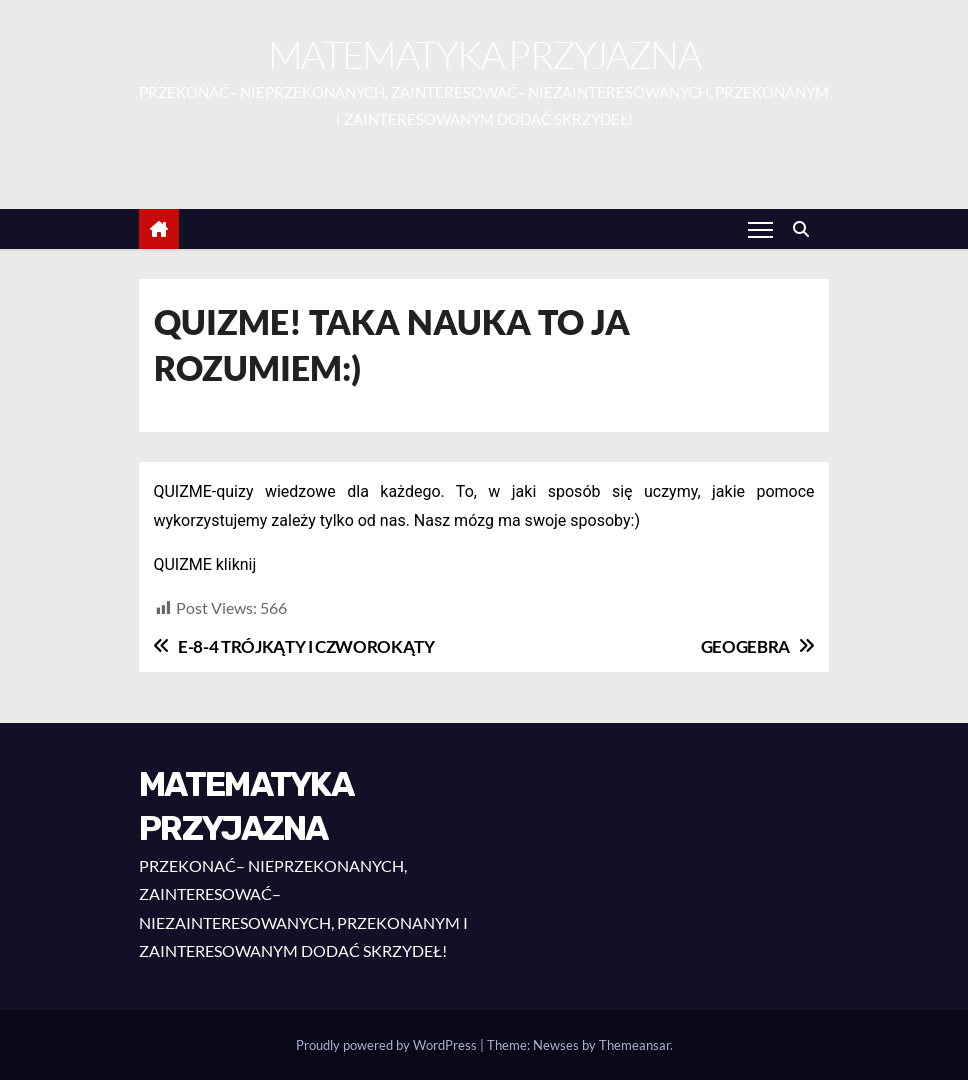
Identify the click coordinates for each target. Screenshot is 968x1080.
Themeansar (634, 1045)
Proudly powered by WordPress (388, 1045)
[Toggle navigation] (760, 229)
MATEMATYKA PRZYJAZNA (484, 54)
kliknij (236, 564)
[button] (806, 228)
